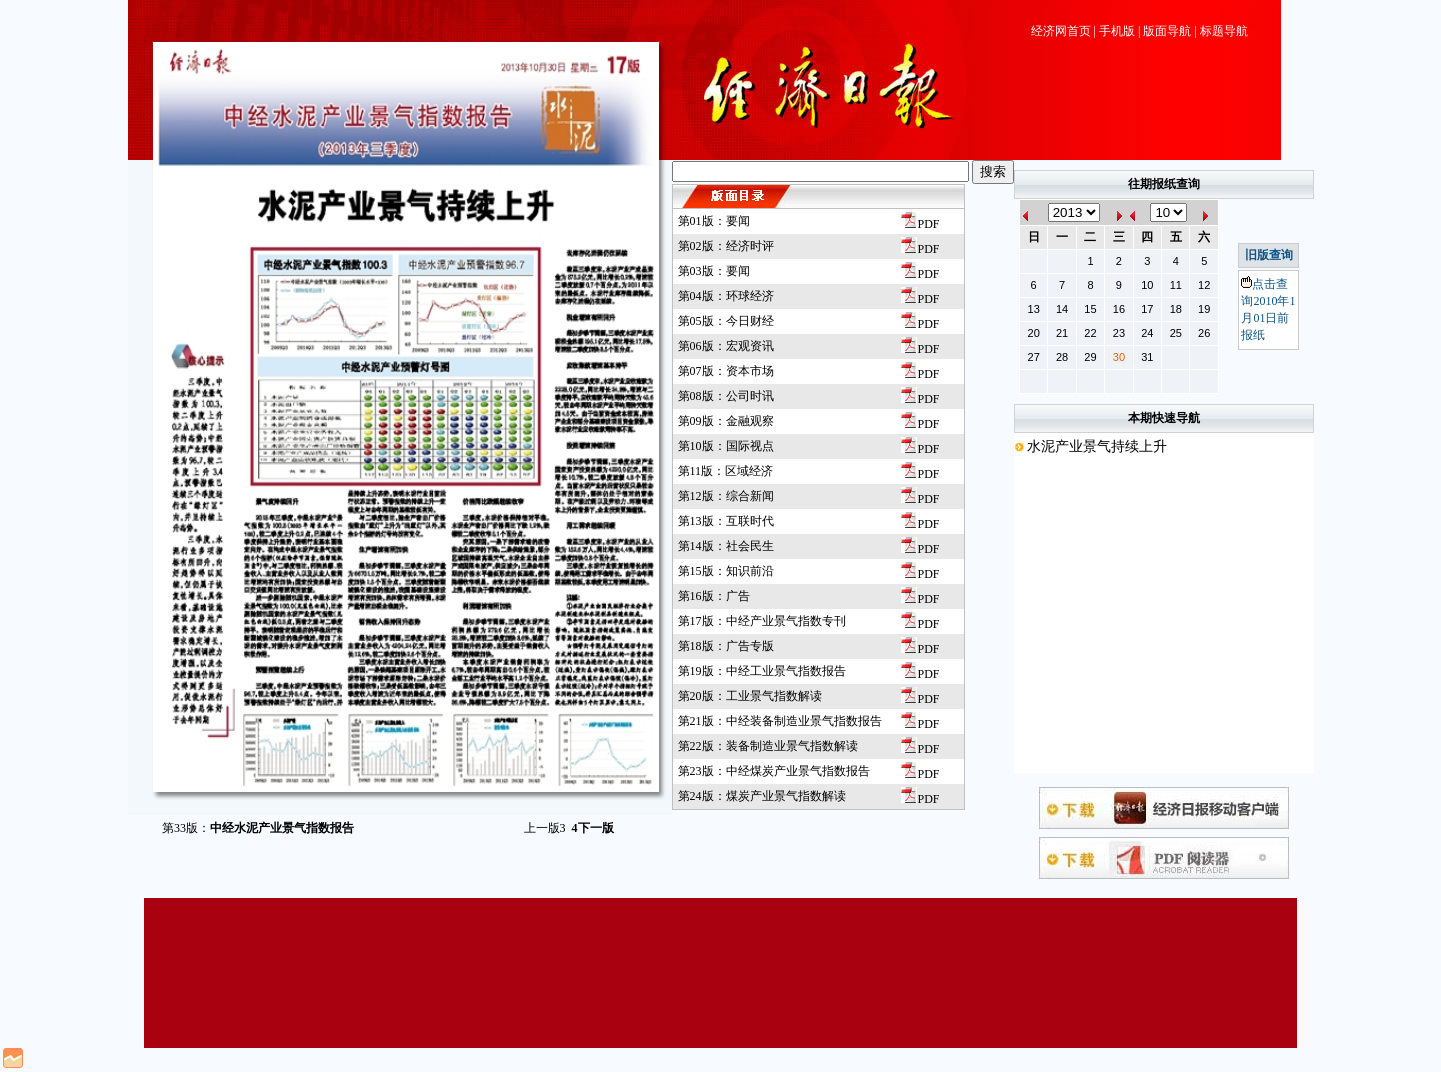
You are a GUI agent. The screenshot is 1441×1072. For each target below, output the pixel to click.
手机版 (1117, 31)
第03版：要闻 (714, 271)
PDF (920, 224)
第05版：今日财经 (726, 321)
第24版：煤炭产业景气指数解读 (762, 796)
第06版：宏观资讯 (726, 346)
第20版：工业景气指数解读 (750, 696)
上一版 (545, 828)
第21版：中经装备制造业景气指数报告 (780, 721)
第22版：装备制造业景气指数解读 (768, 746)
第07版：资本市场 (726, 371)
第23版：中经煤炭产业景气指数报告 (774, 771)
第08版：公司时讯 (726, 396)
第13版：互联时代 (726, 521)
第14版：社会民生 (726, 546)
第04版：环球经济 (726, 296)
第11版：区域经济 (726, 471)
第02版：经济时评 (726, 246)
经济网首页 (1061, 31)
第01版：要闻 (714, 221)
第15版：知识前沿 (726, 571)
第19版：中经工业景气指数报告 (762, 671)
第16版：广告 (714, 596)
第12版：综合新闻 (726, 496)
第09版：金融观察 (726, 421)
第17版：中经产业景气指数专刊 (762, 621)
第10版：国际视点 (726, 446)
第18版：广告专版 (726, 646)
